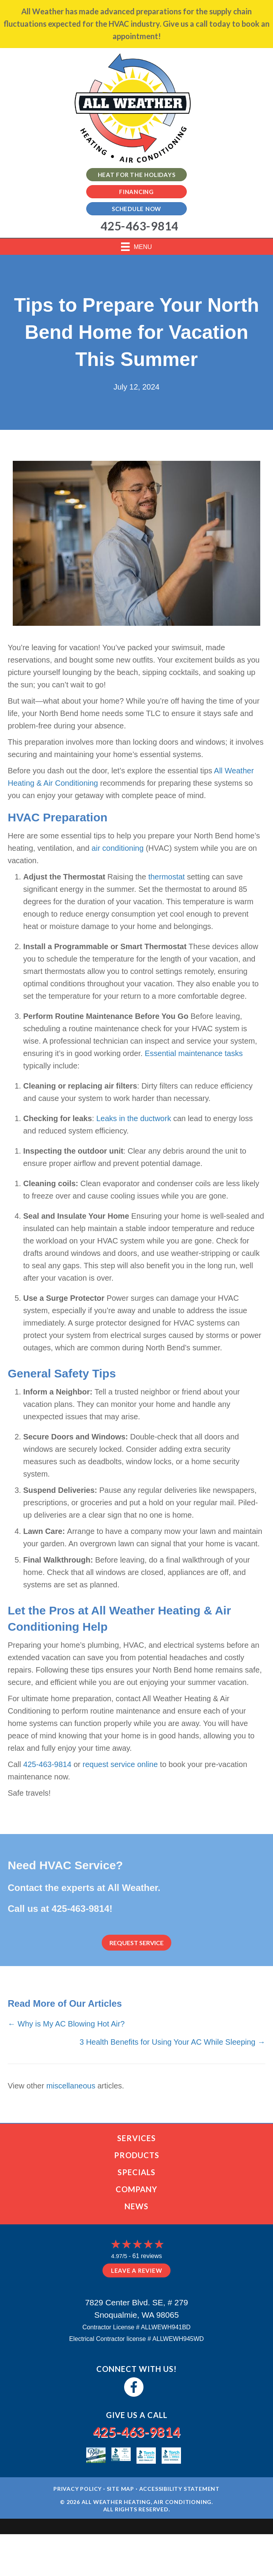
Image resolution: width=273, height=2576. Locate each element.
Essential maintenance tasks (193, 1053)
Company (136, 2189)
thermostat (166, 876)
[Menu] (136, 247)
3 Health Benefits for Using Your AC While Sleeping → (172, 2042)
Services (136, 2138)
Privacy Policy (77, 2488)
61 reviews (147, 2256)
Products (136, 2155)
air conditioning (118, 848)
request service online (120, 1764)
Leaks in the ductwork (133, 1118)
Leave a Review (136, 2270)
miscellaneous (71, 2085)
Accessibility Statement (179, 2488)
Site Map (120, 2488)
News (136, 2206)
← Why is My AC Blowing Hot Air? (66, 2024)
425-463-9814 (47, 1764)
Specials (136, 2172)
